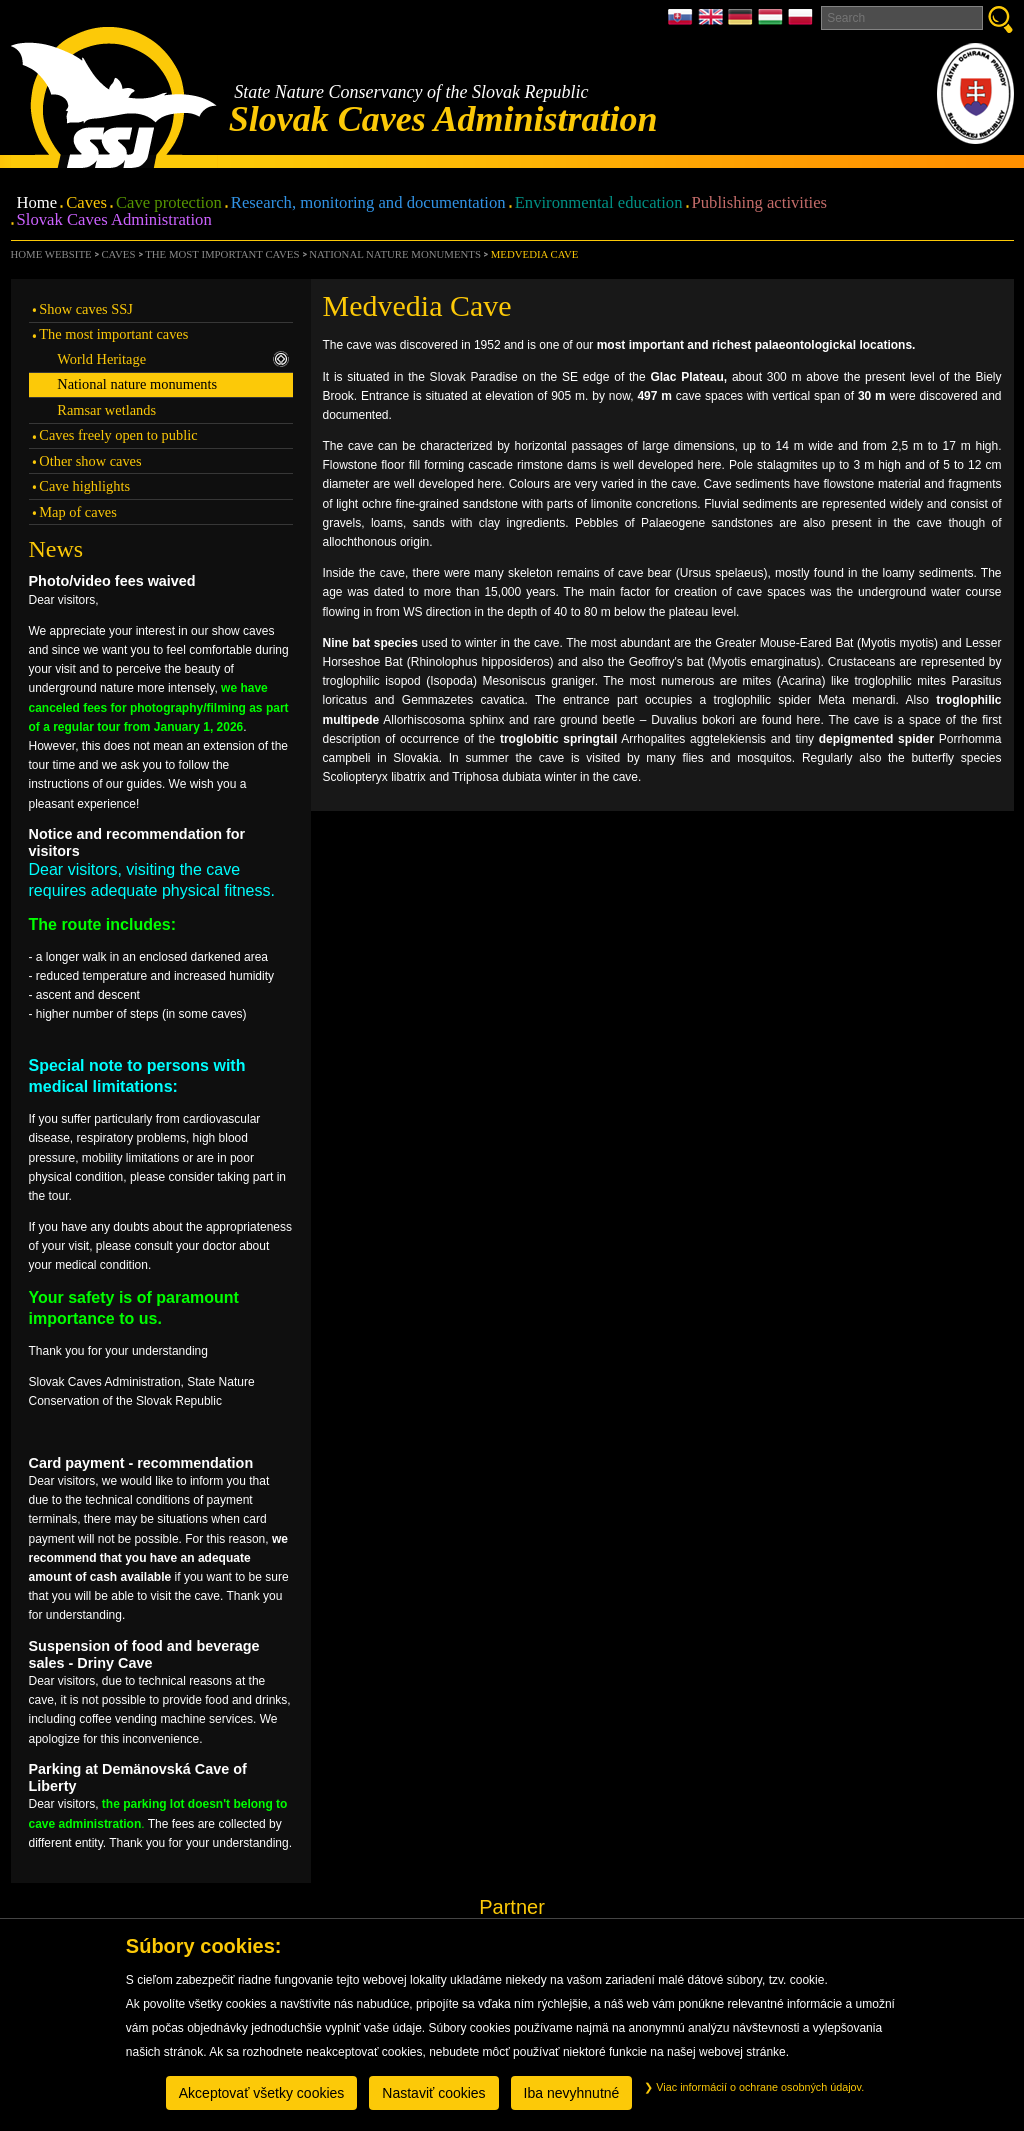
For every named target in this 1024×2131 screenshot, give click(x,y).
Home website (51, 254)
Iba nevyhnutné (572, 2093)
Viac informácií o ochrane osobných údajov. (754, 2087)
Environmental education (599, 203)
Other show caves (90, 461)
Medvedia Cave (535, 254)
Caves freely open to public (118, 435)
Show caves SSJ (86, 309)
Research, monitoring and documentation (368, 203)
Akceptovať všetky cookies (262, 2093)
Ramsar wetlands (106, 410)
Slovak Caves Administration (114, 220)
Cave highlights (84, 486)
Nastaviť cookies (433, 2093)
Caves (86, 203)
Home (37, 203)
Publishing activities (760, 203)
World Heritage (173, 359)
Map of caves (78, 512)
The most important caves (222, 254)
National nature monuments (395, 254)
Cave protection (169, 203)
